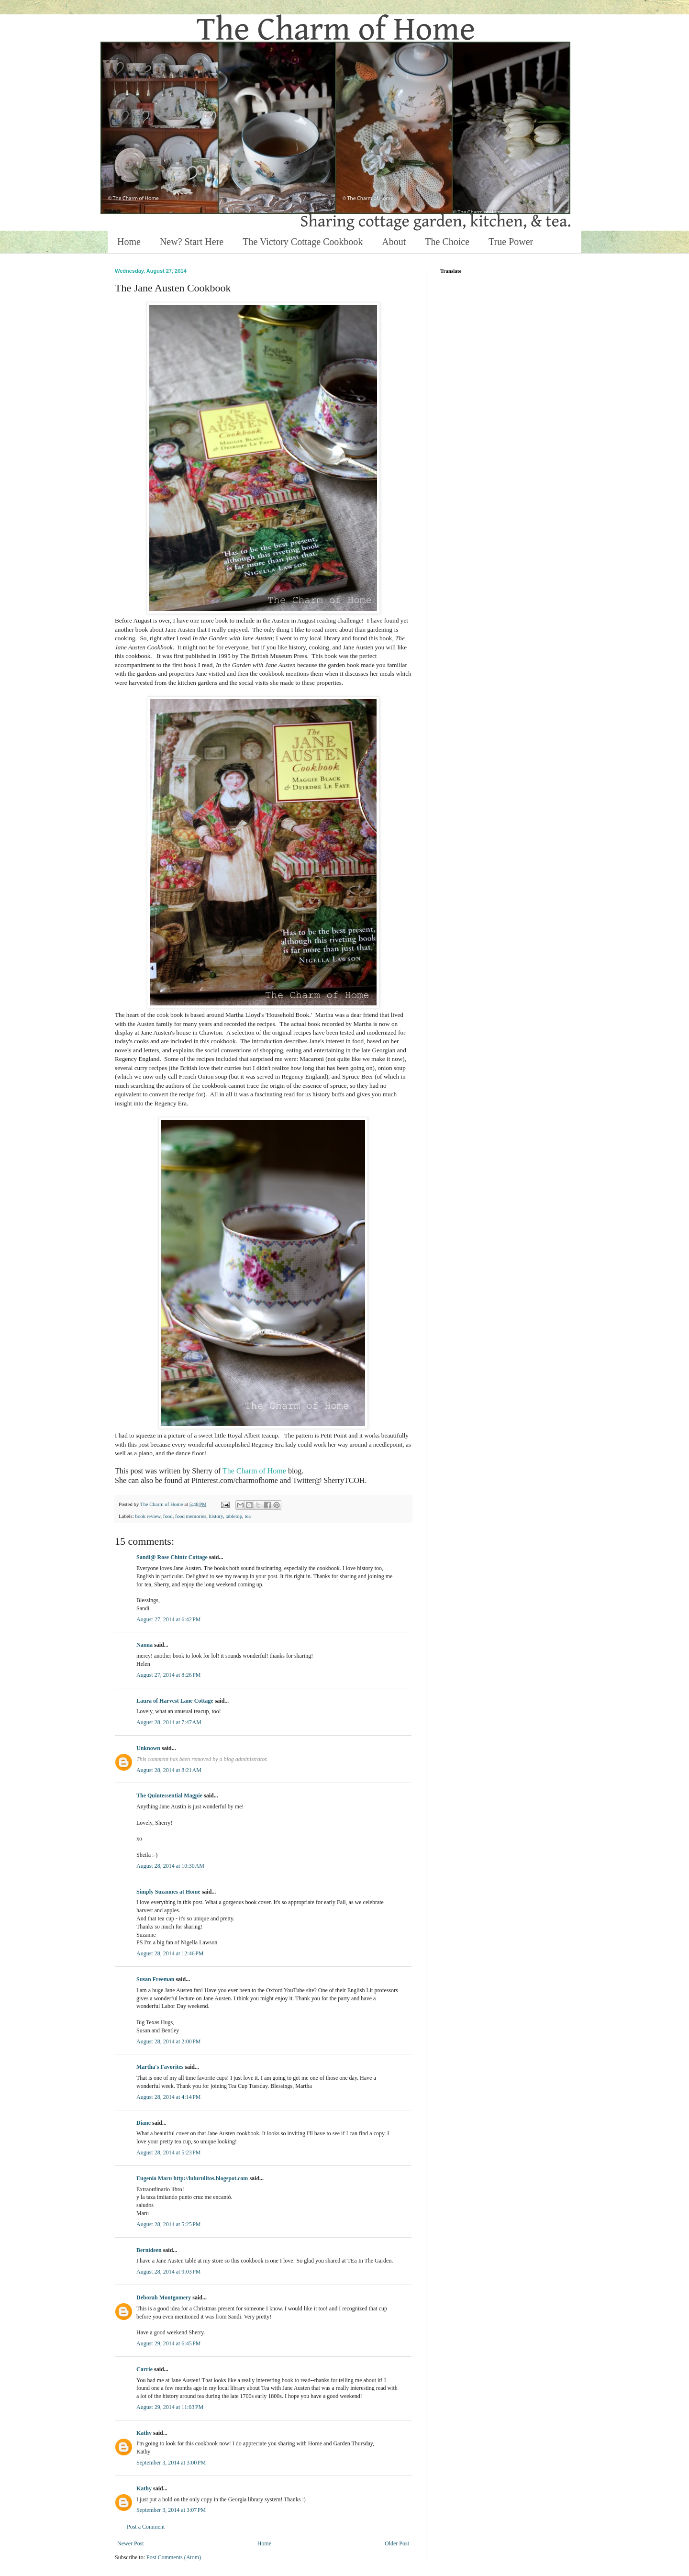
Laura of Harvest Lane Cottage (174, 1700)
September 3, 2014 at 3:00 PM (171, 2462)
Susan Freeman (155, 1979)
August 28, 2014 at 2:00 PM (168, 2041)
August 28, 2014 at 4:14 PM (168, 2097)
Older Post (397, 2543)
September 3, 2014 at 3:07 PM (171, 2510)
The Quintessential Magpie (169, 1795)
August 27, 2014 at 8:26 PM (168, 1675)
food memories (190, 1516)
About (394, 241)
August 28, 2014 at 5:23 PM (168, 2152)
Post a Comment (146, 2526)
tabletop (233, 1516)
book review (147, 1516)
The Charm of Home (254, 1471)
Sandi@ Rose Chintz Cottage (172, 1557)
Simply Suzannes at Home (168, 1891)
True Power (511, 241)
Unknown (148, 1748)
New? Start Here (191, 241)
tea (247, 1516)
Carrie (144, 2369)
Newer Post (130, 2543)
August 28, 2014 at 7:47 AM (168, 1722)
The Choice (447, 241)
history (216, 1516)
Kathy (144, 2433)
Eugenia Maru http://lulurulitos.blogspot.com (192, 2178)
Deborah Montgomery (163, 2297)
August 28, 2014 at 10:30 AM (170, 1865)
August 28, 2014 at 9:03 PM (168, 2271)
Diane (143, 2122)
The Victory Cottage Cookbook (303, 241)
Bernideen (149, 2250)
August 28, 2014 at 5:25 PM (168, 2224)
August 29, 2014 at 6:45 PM (168, 2343)
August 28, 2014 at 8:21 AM (168, 1770)
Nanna (144, 1644)
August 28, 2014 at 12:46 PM (170, 1953)
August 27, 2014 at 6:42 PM (168, 1619)
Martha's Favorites (159, 2066)
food (168, 1516)
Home (129, 241)
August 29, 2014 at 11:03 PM (169, 2407)
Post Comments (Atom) (173, 2557)
